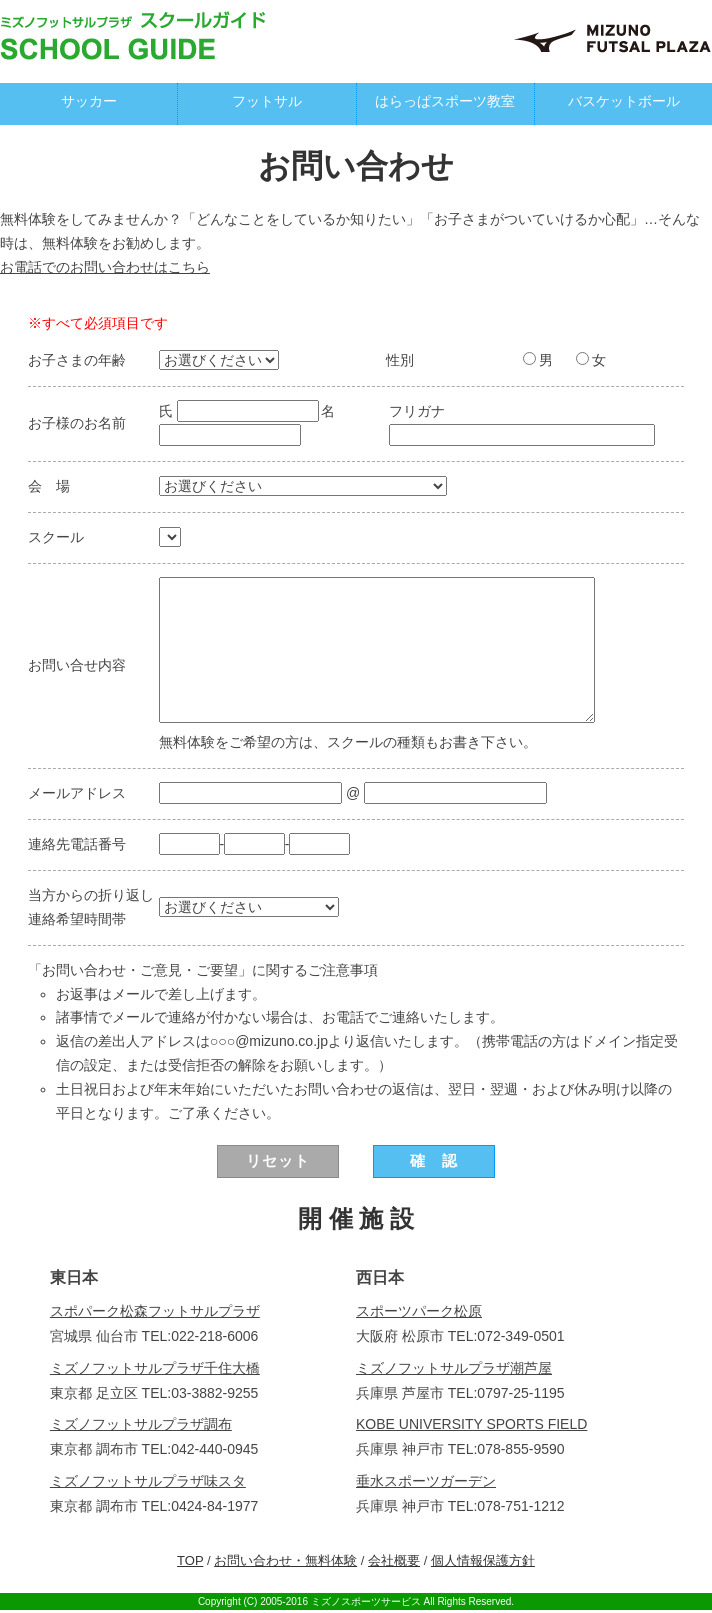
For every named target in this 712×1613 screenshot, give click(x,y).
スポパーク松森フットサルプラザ (155, 1314)
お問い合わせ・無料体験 (285, 1562)
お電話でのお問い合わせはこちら (105, 267)
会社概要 (394, 1562)
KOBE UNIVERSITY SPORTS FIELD (471, 1427)
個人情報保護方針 (483, 1562)
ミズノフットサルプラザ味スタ (148, 1483)
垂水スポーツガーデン (426, 1483)
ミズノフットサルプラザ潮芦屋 (454, 1370)
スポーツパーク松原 (419, 1314)
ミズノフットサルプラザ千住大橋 (155, 1370)
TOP (190, 1562)
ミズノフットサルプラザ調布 (141, 1427)
